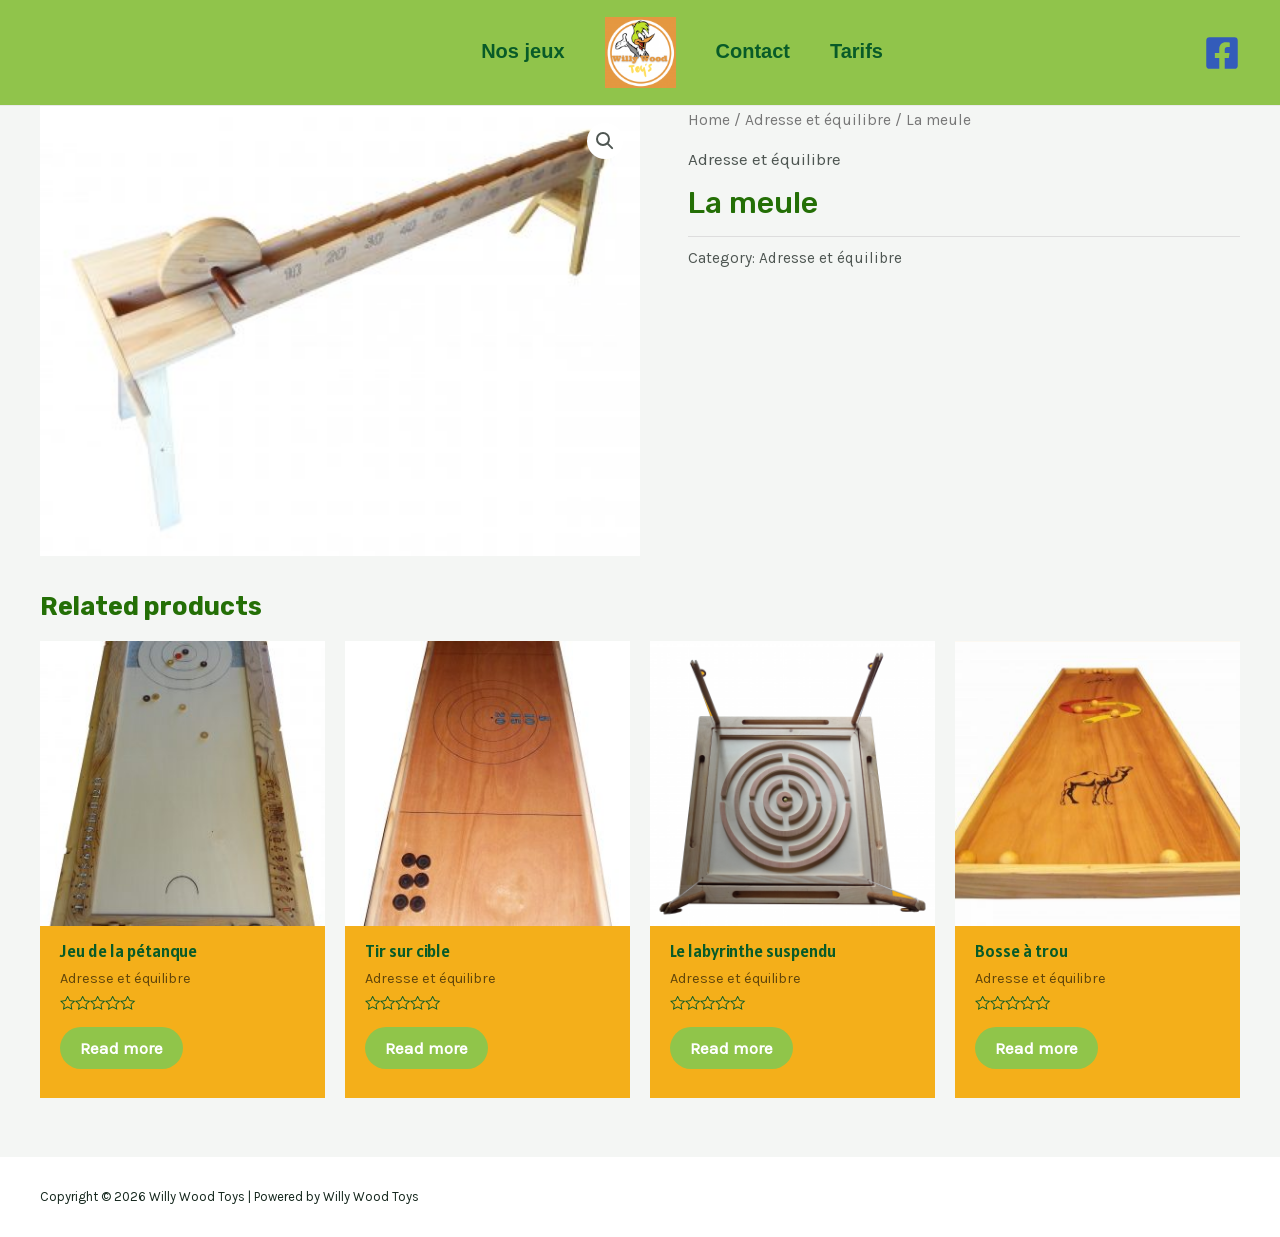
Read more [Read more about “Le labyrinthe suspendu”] (731, 1048)
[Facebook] (1222, 53)
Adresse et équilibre (818, 120)
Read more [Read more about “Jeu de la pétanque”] (121, 1048)
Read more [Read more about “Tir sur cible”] (426, 1048)
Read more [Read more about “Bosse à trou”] (1036, 1048)
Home (709, 120)
